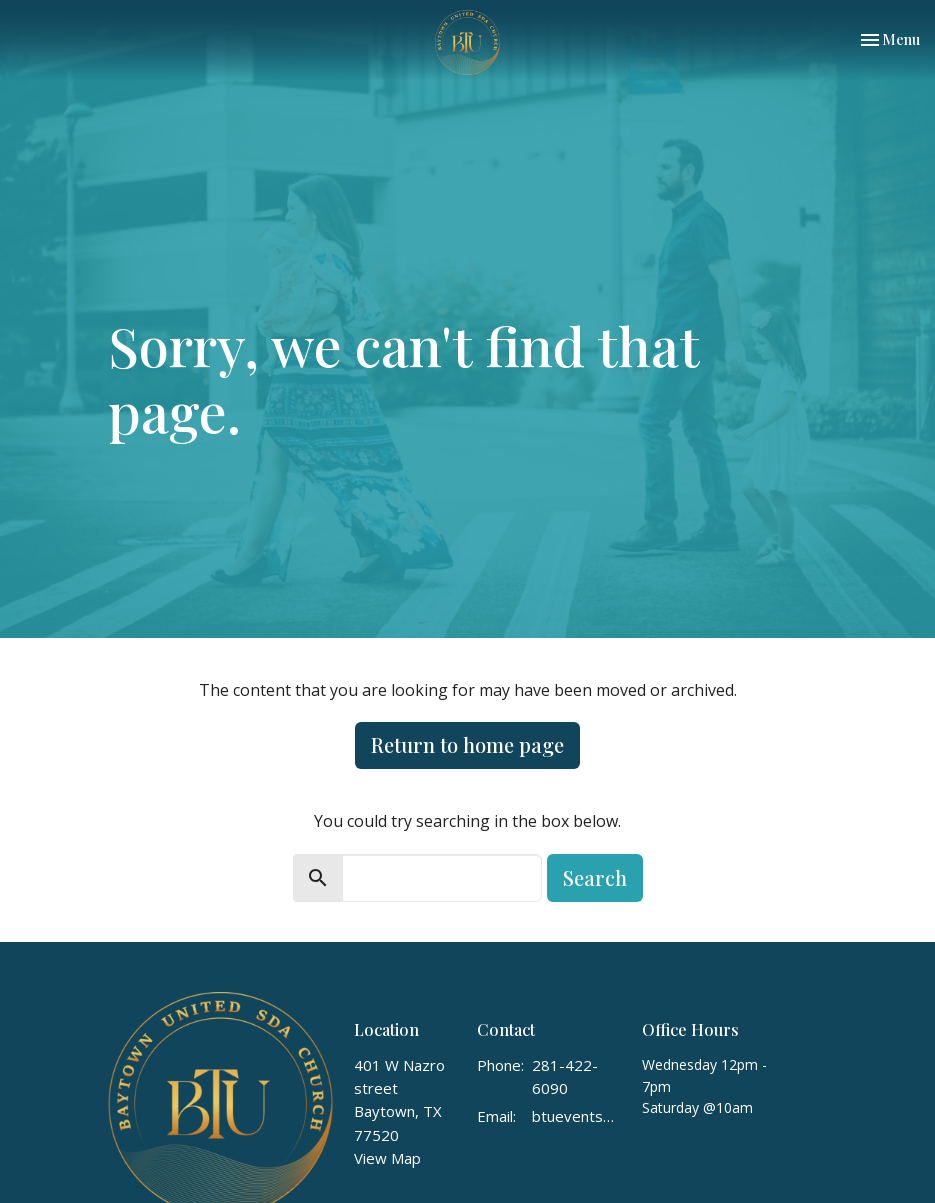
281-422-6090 (565, 1076)
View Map (387, 1158)
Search (595, 877)
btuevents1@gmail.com (576, 1116)
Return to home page (467, 744)
